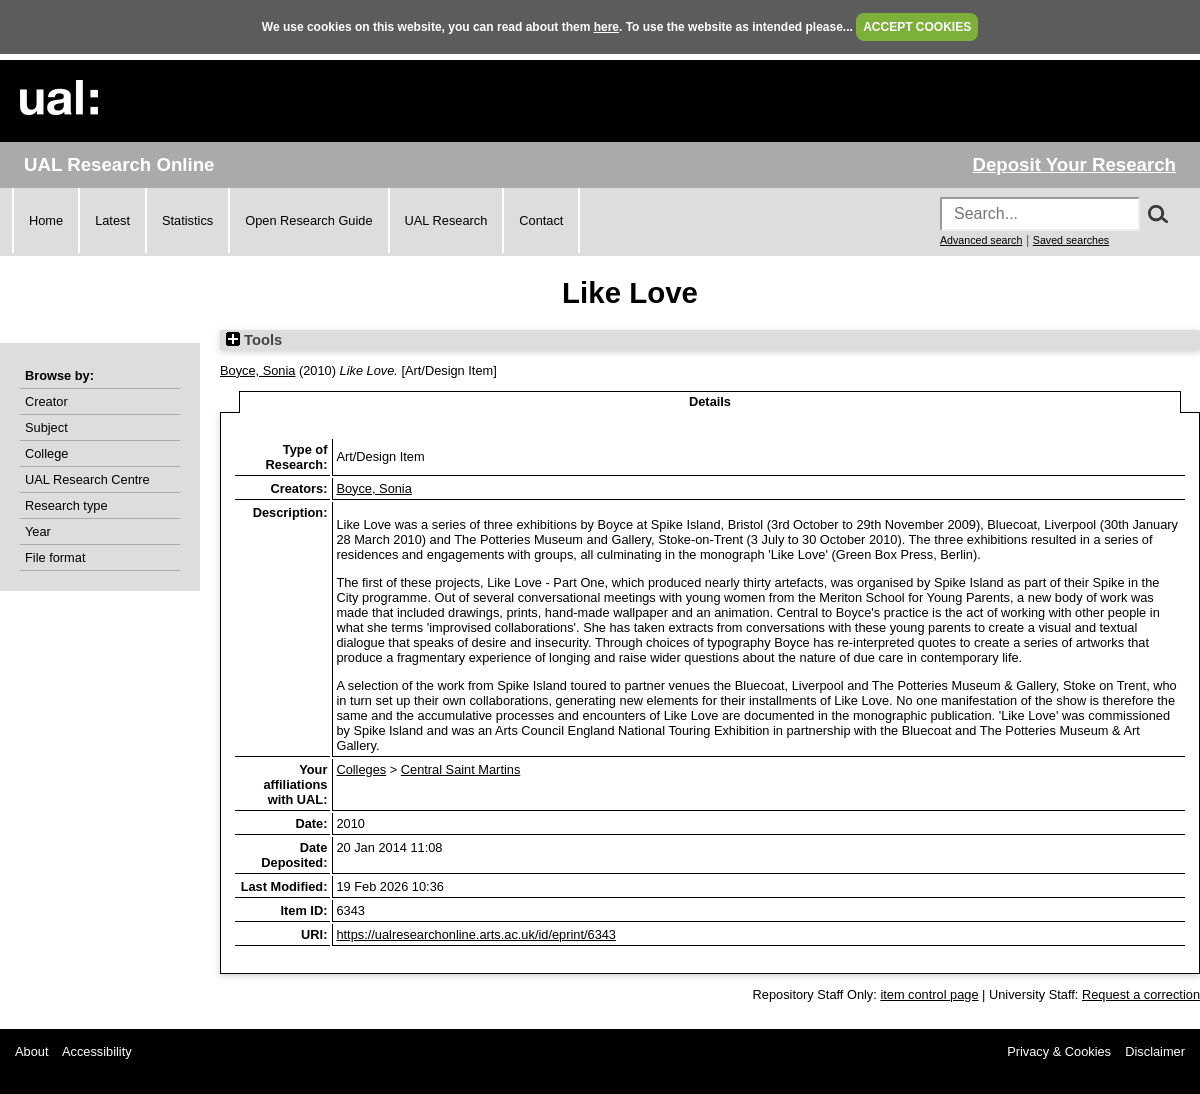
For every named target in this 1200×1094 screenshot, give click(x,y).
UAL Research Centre (87, 479)
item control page (929, 994)
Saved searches (1071, 240)
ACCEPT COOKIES (917, 27)
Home (46, 220)
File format (55, 557)
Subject (46, 427)
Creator (46, 401)
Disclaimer (1155, 1051)
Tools (254, 340)
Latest (112, 220)
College (46, 453)
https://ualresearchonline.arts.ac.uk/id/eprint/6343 (476, 934)
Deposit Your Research (1074, 164)
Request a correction (1141, 994)
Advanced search (981, 240)
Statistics (187, 220)
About (31, 1051)
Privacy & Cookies (1059, 1051)
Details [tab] (710, 401)
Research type (66, 505)
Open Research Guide (308, 220)
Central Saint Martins (460, 769)
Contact (541, 220)
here (606, 27)
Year (38, 531)
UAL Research (446, 220)
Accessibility (97, 1051)
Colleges (361, 769)
